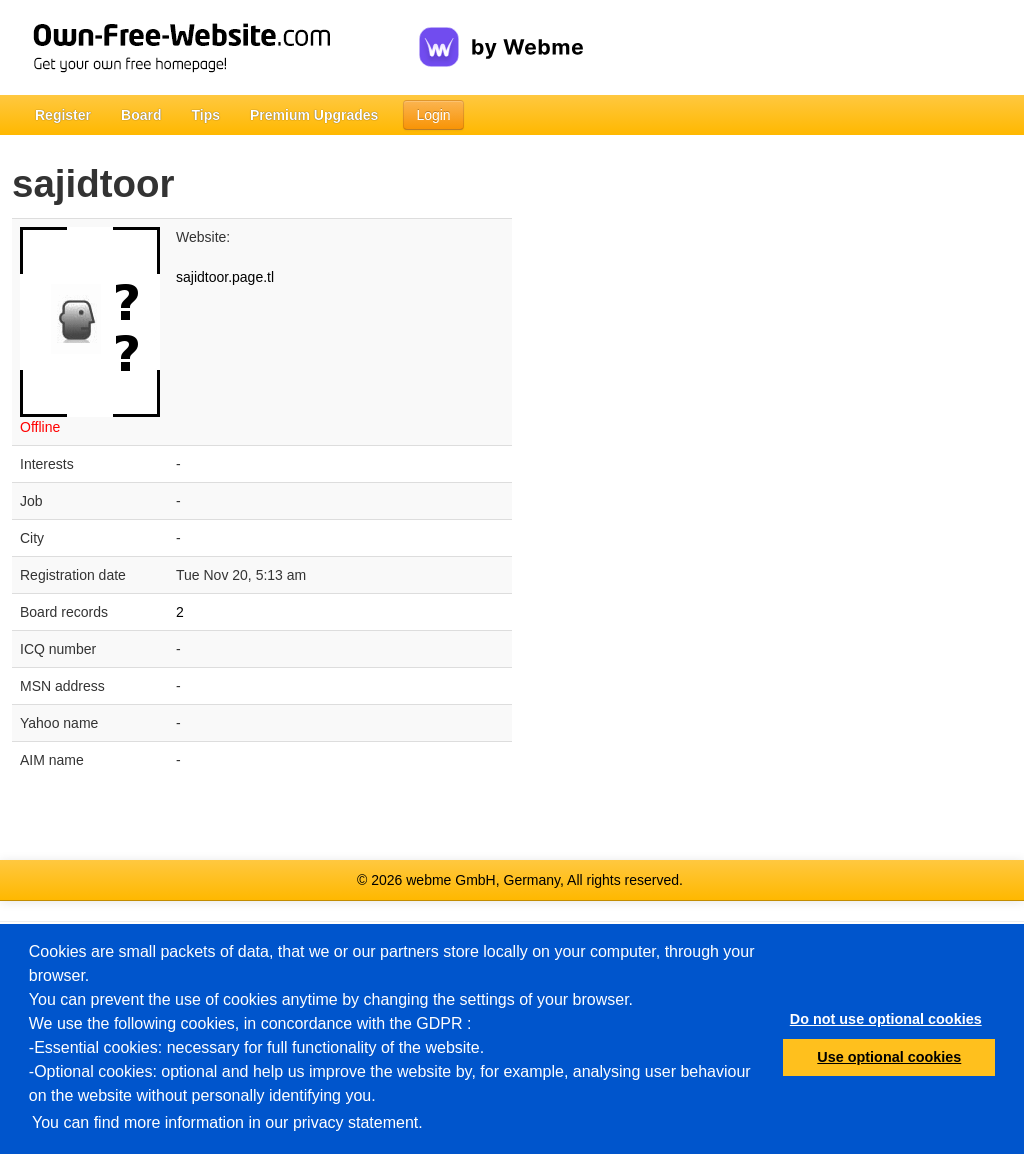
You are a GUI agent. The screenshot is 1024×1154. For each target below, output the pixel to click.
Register (63, 115)
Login (433, 115)
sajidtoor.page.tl (225, 277)
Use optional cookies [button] (889, 1057)
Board (141, 115)
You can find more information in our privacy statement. (227, 1122)
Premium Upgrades (314, 115)
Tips (205, 115)
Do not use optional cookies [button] (886, 1019)
